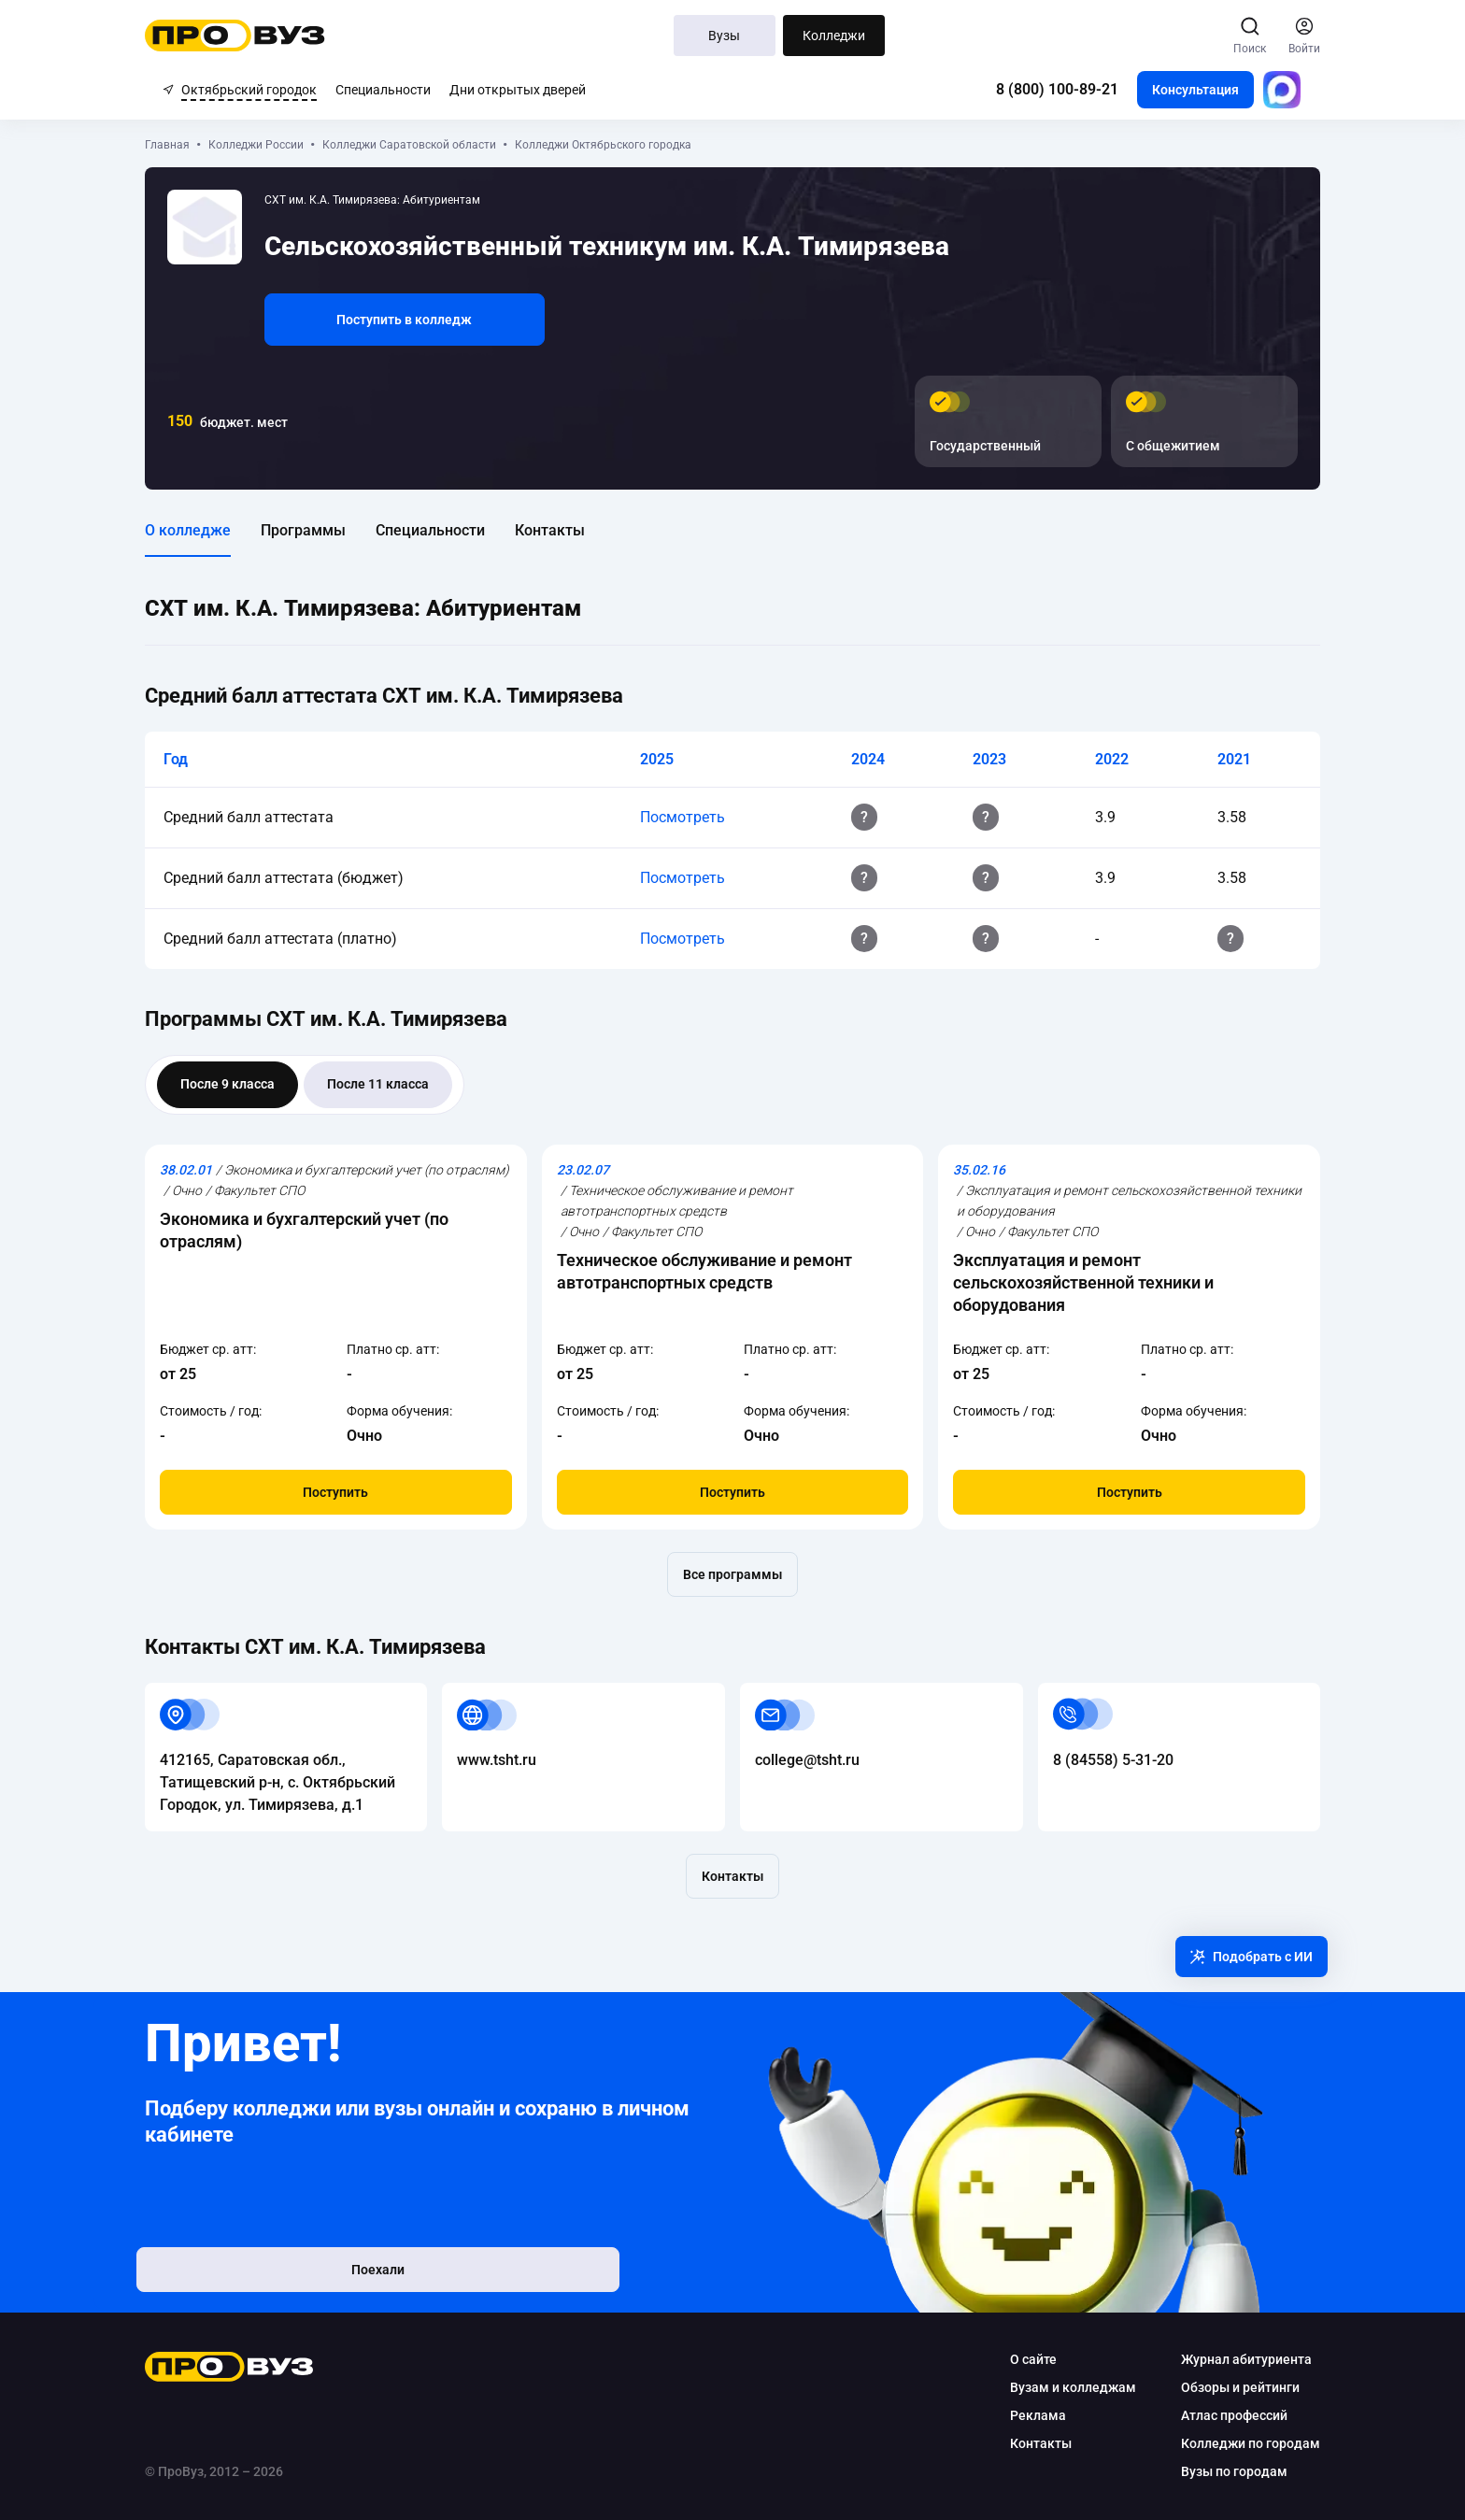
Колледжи (834, 35)
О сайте (1015, 2359)
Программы (320, 530)
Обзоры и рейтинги (1222, 2387)
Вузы (725, 35)
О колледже (206, 530)
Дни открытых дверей (517, 89)
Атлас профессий (1216, 2415)
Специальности (383, 89)
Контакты (568, 530)
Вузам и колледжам (1055, 2387)
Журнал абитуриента (1228, 2359)
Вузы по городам (1216, 2471)
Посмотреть (686, 817)
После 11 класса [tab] (396, 1083)
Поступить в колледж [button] (423, 319)
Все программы (732, 1574)
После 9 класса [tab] (245, 1083)
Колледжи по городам (1232, 2443)
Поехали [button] (284, 2275)
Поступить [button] (347, 1492)
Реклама (1020, 2415)
